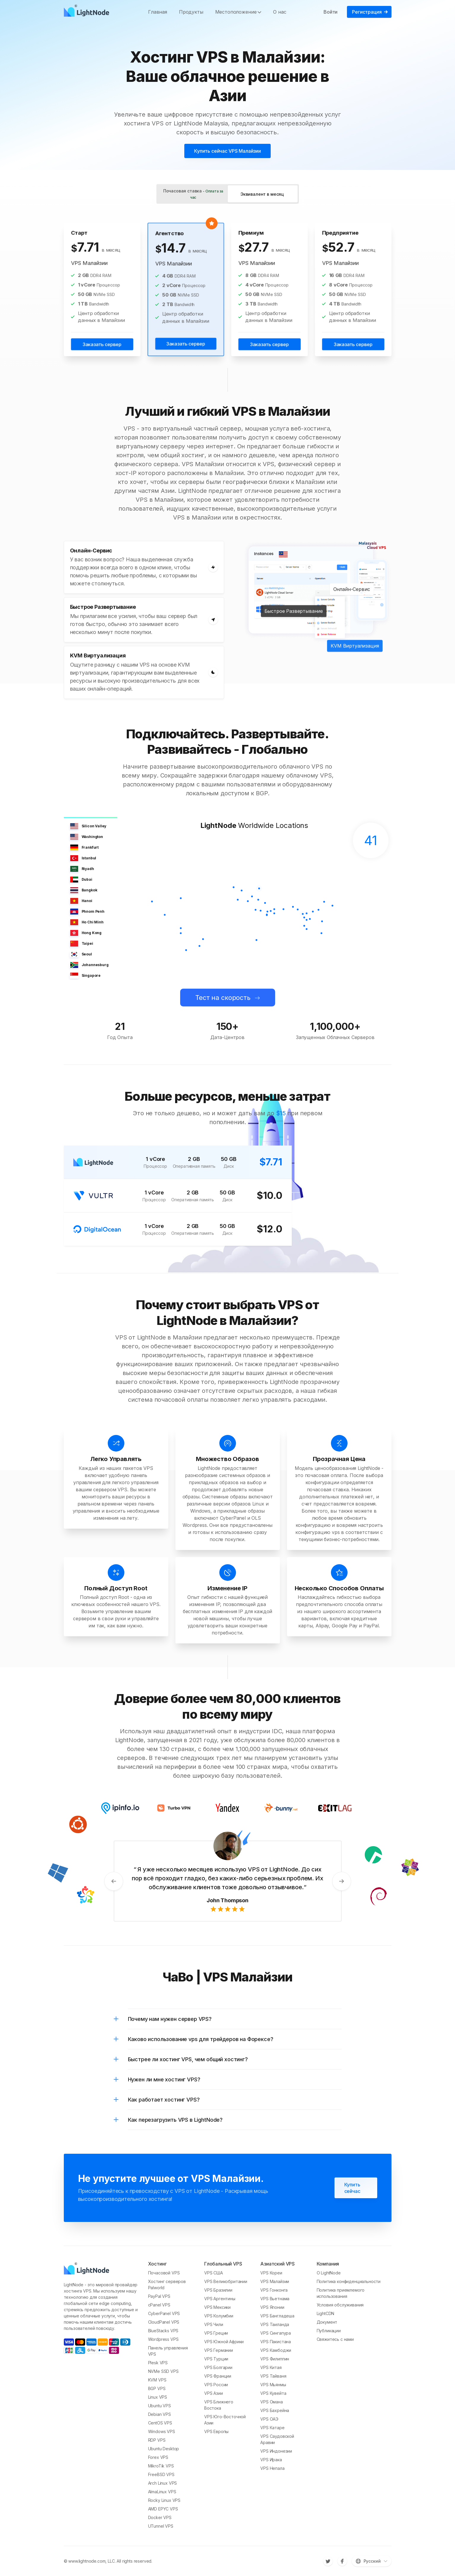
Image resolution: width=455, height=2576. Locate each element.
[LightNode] (88, 11)
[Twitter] (328, 2561)
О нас (279, 12)
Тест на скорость (222, 997)
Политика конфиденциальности (349, 2281)
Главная (157, 12)
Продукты (191, 12)
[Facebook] (342, 2561)
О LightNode (329, 2272)
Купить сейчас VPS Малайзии (227, 151)
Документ (327, 2322)
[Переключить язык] (371, 2561)
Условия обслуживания (340, 2304)
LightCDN (325, 2313)
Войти (330, 12)
